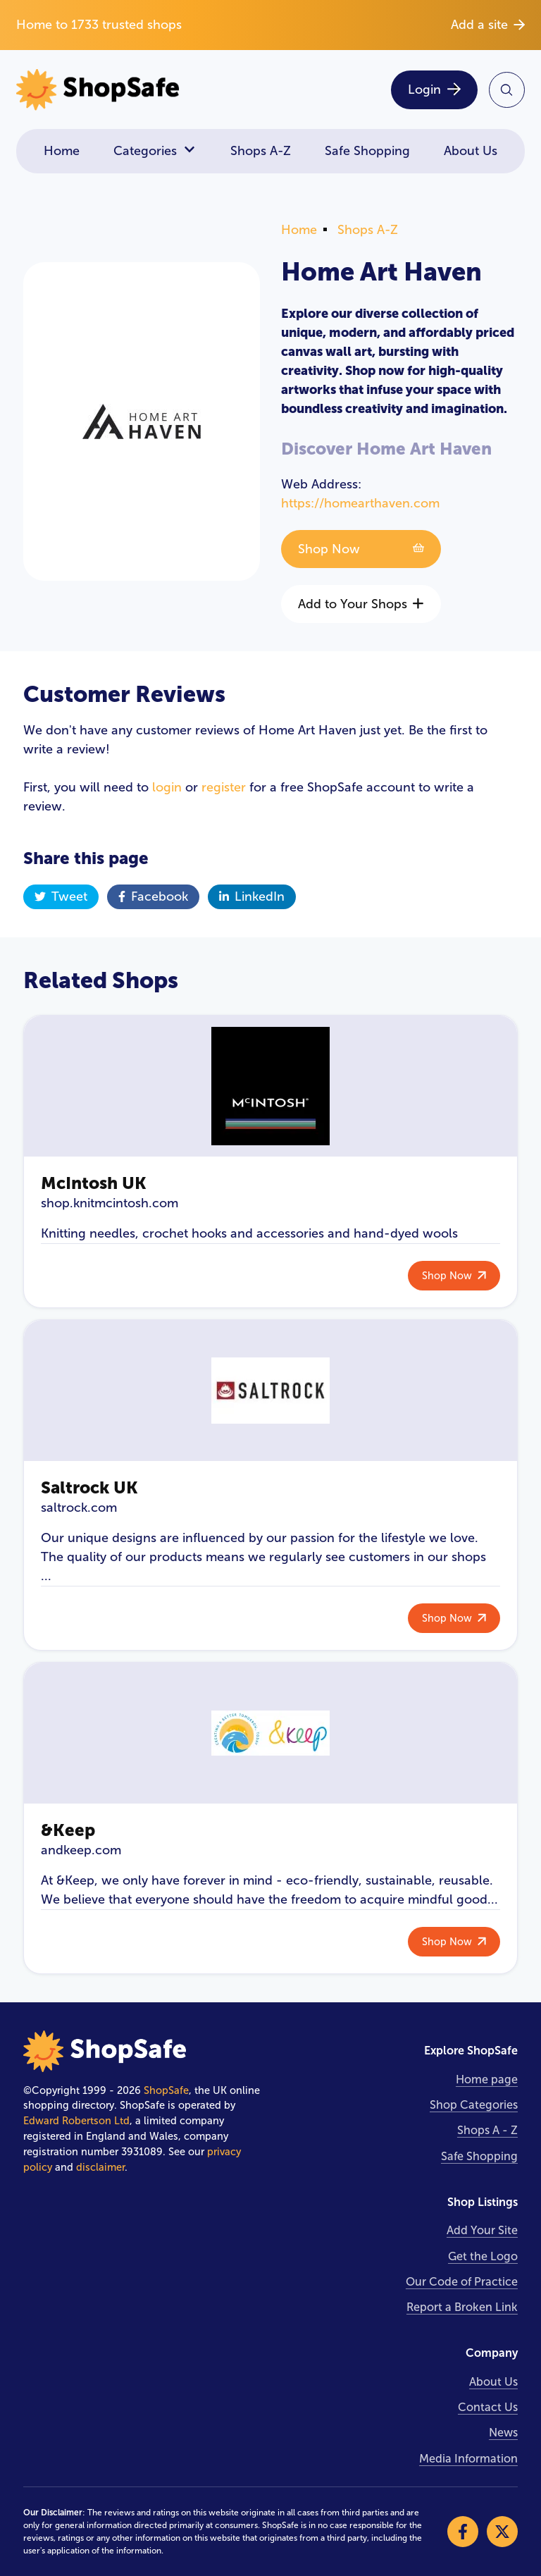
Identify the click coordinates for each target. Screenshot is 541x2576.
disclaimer (100, 2167)
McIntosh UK (94, 1183)
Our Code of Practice (462, 2282)
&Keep (68, 1829)
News (503, 2433)
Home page (487, 2079)
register (223, 787)
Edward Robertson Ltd (76, 2120)
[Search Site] (507, 90)
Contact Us (488, 2407)
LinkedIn (252, 896)
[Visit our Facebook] (462, 2531)
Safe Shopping (367, 151)
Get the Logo (483, 2256)
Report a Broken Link (462, 2307)
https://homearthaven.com (360, 503)
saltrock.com (79, 1507)
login (167, 787)
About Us (470, 151)
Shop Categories (474, 2105)
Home (62, 151)
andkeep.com (81, 1850)
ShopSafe (166, 2090)
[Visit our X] (502, 2531)
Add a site (488, 25)
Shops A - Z (487, 2130)
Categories (155, 151)
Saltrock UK (89, 1487)
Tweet (61, 896)
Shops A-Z (260, 151)
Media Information (468, 2459)
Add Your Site (482, 2230)
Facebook (153, 896)
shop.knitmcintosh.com (109, 1203)
